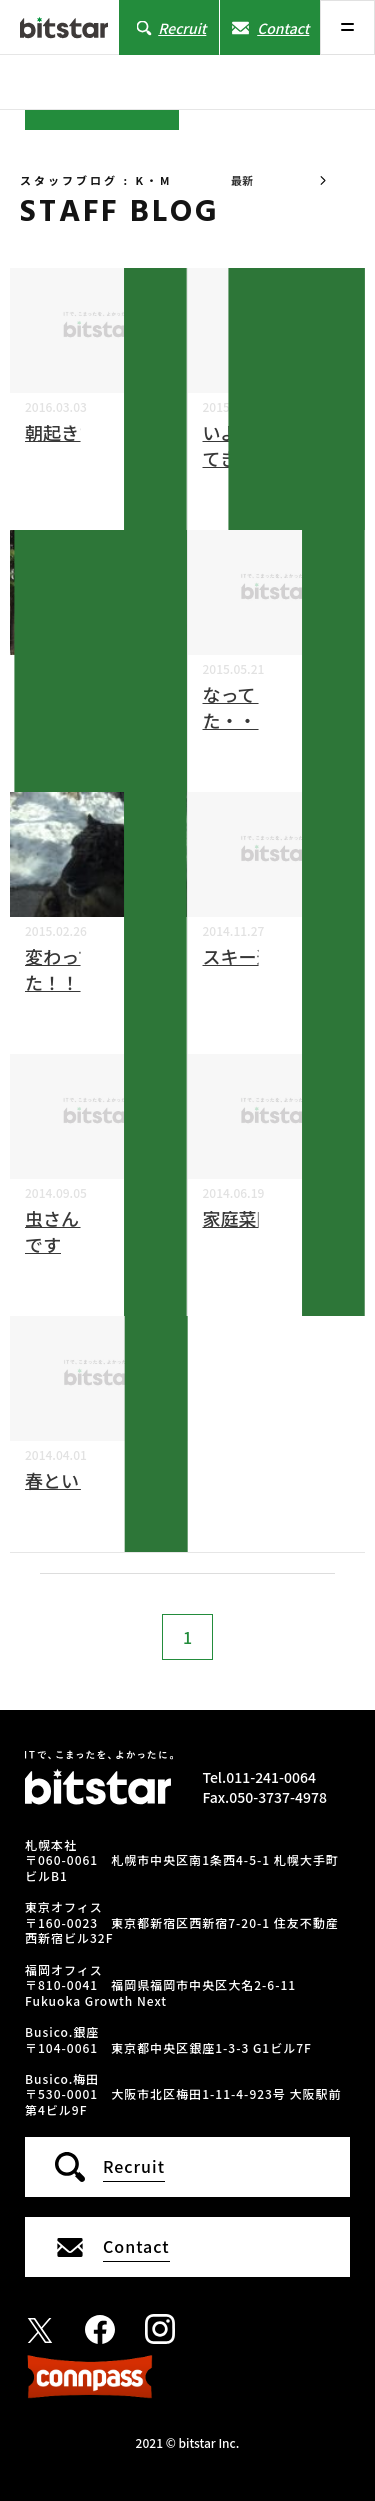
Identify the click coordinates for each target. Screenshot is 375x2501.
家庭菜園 (239, 1218)
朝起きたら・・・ (97, 432)
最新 (242, 180)
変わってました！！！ (78, 969)
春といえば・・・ (97, 1480)
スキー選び (248, 956)
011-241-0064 (271, 1777)
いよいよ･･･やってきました (270, 445)
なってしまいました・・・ (274, 707)
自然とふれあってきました (96, 707)
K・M (157, 453)
